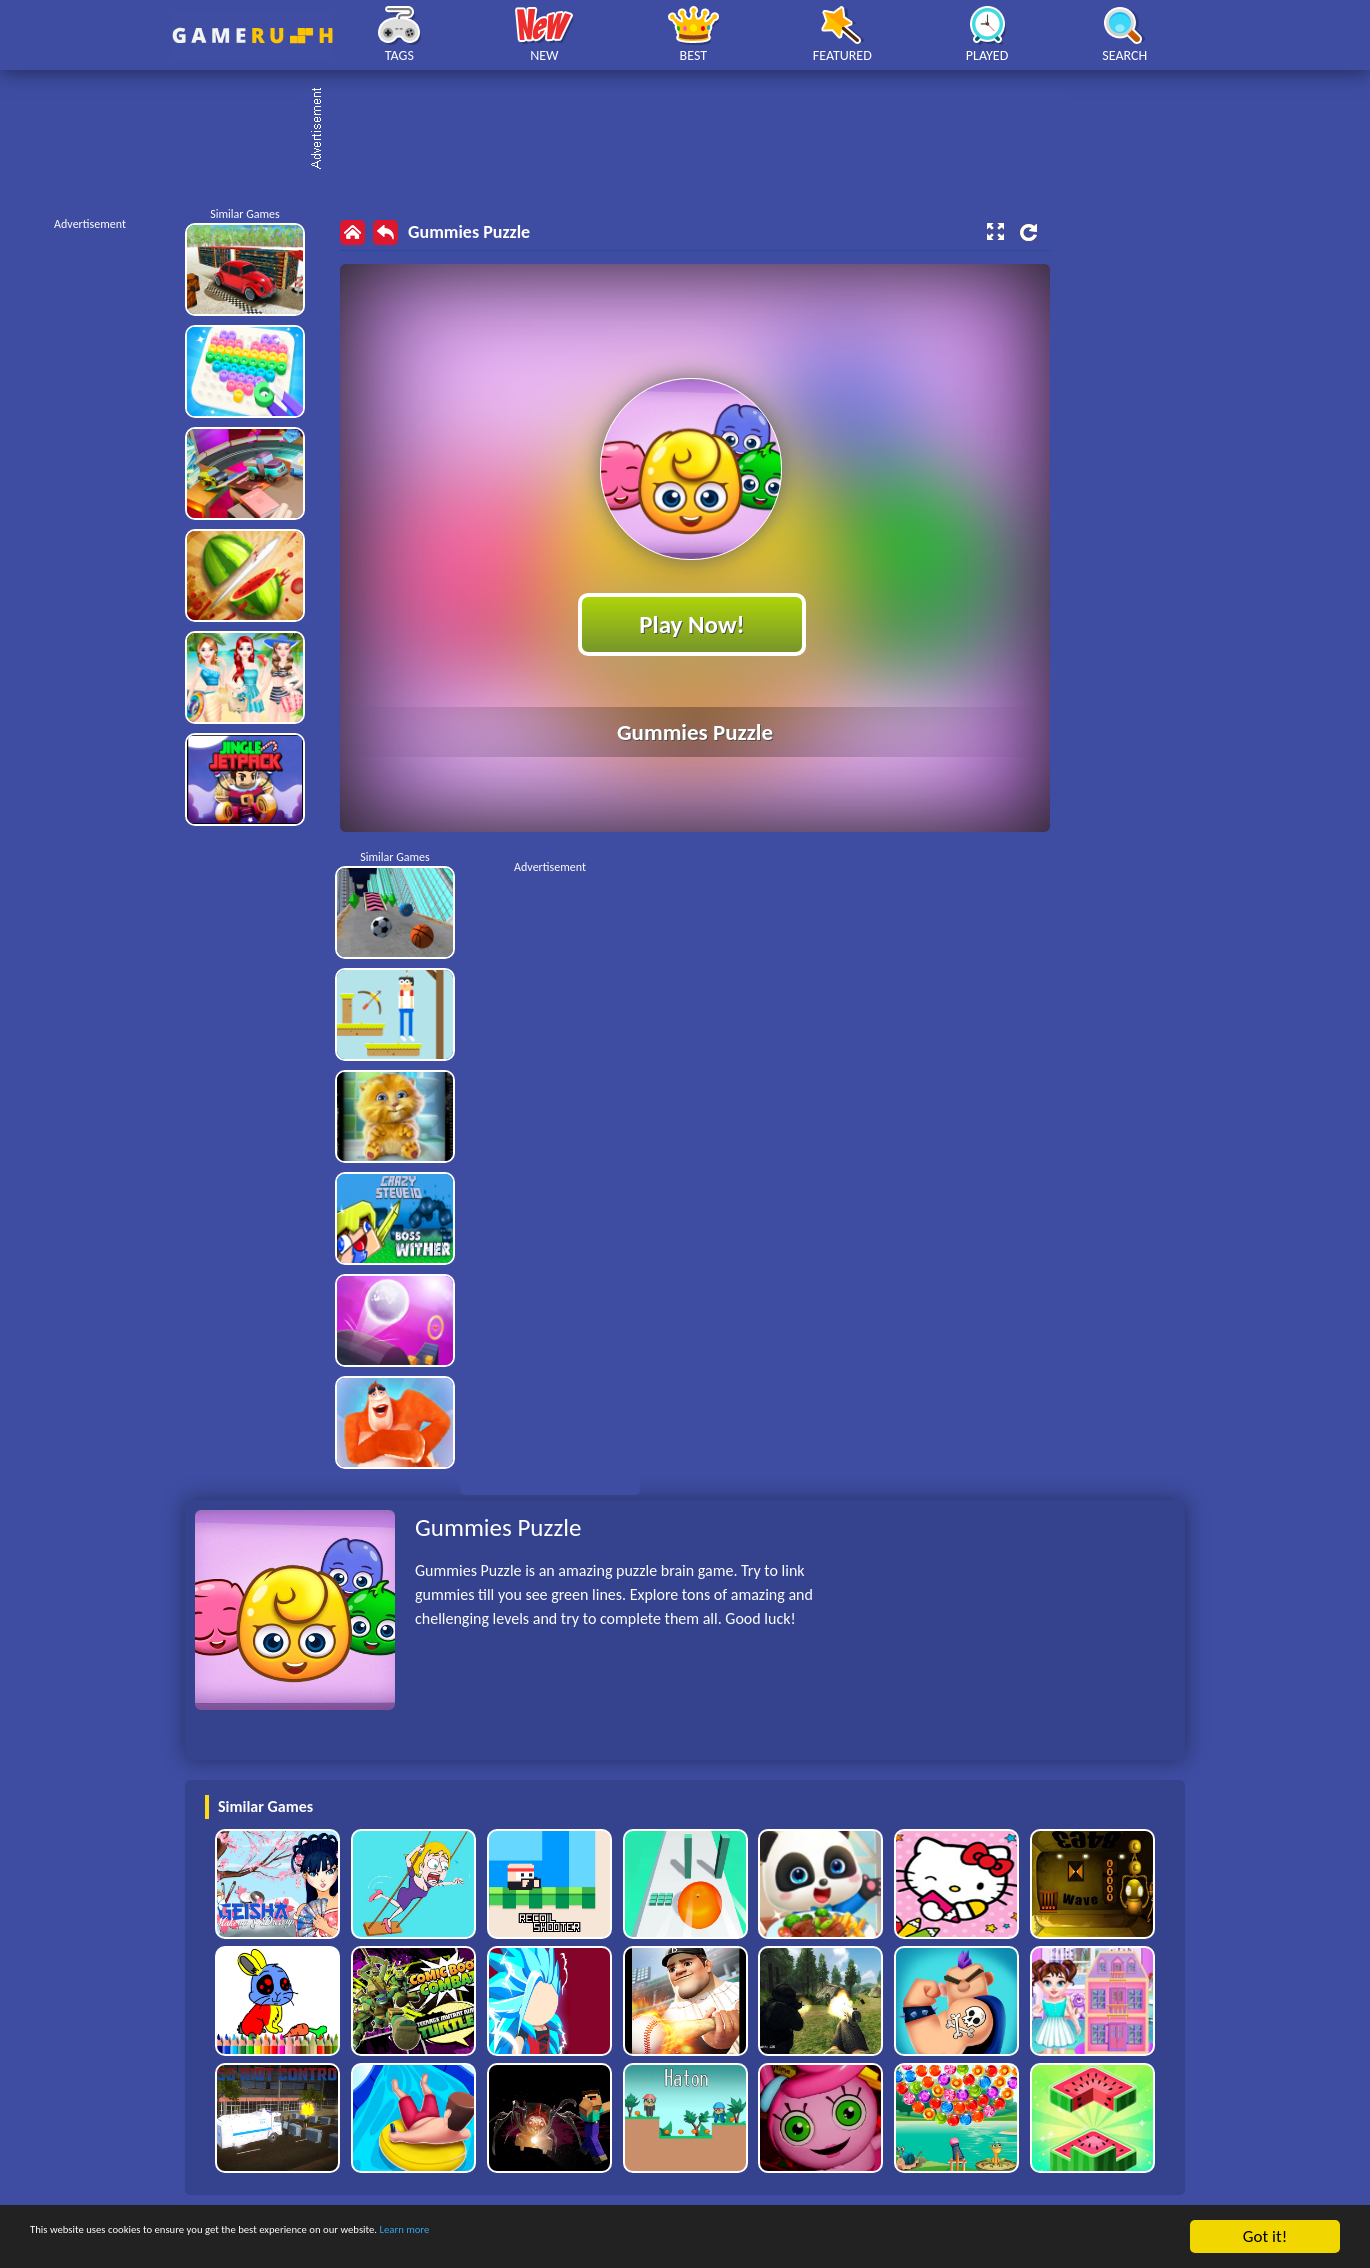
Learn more (624, 2237)
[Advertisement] (695, 130)
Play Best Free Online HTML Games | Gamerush (252, 35)
